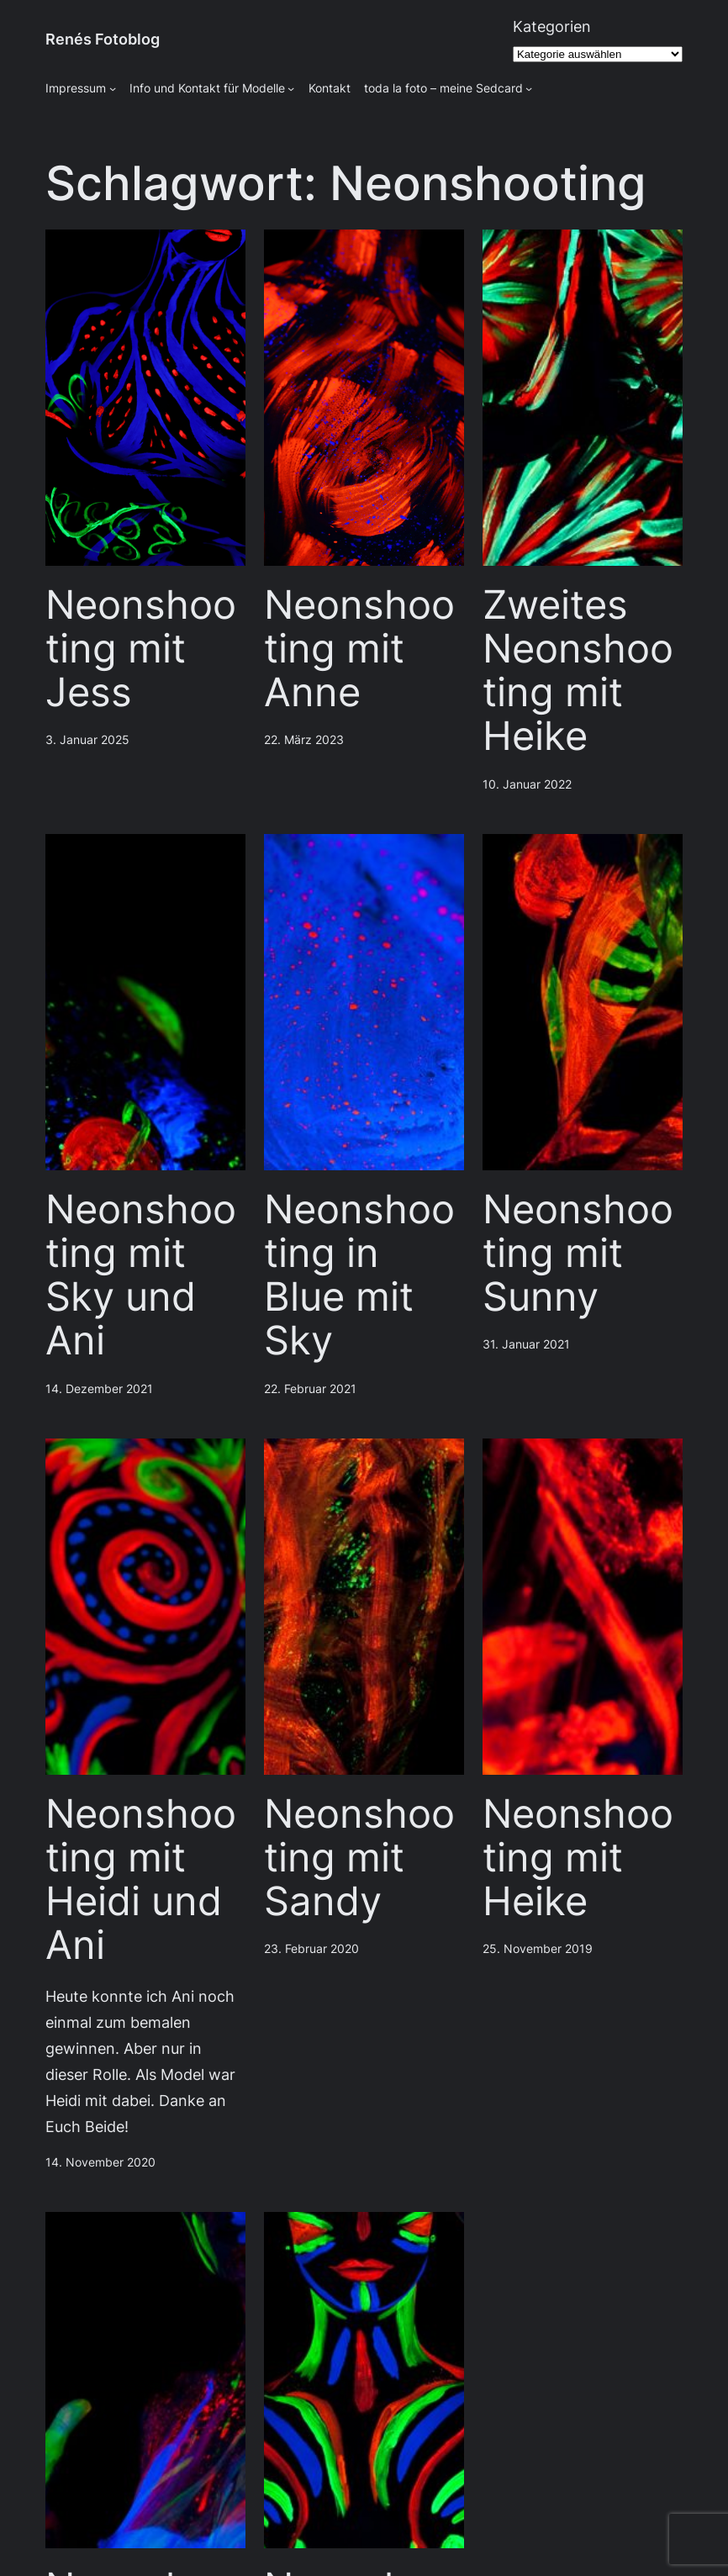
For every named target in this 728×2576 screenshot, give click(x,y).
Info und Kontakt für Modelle (207, 88)
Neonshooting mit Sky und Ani (140, 1275)
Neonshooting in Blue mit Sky (359, 1275)
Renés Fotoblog (102, 38)
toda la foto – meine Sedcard (443, 88)
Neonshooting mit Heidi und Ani (140, 1879)
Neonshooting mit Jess (140, 649)
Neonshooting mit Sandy (359, 1858)
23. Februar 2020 (311, 1949)
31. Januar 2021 (526, 1344)
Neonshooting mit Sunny (578, 1253)
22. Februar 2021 (310, 1389)
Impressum (75, 88)
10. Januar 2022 (527, 784)
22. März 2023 (304, 740)
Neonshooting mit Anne (359, 649)
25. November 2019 (538, 1949)
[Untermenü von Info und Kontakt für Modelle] (291, 88)
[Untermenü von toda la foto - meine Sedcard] (528, 88)
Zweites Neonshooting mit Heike (578, 670)
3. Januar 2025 (87, 740)
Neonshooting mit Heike (578, 1858)
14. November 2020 (100, 2162)
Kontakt (330, 88)
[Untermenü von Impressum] (112, 88)
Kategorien (552, 26)
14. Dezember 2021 (99, 1389)
